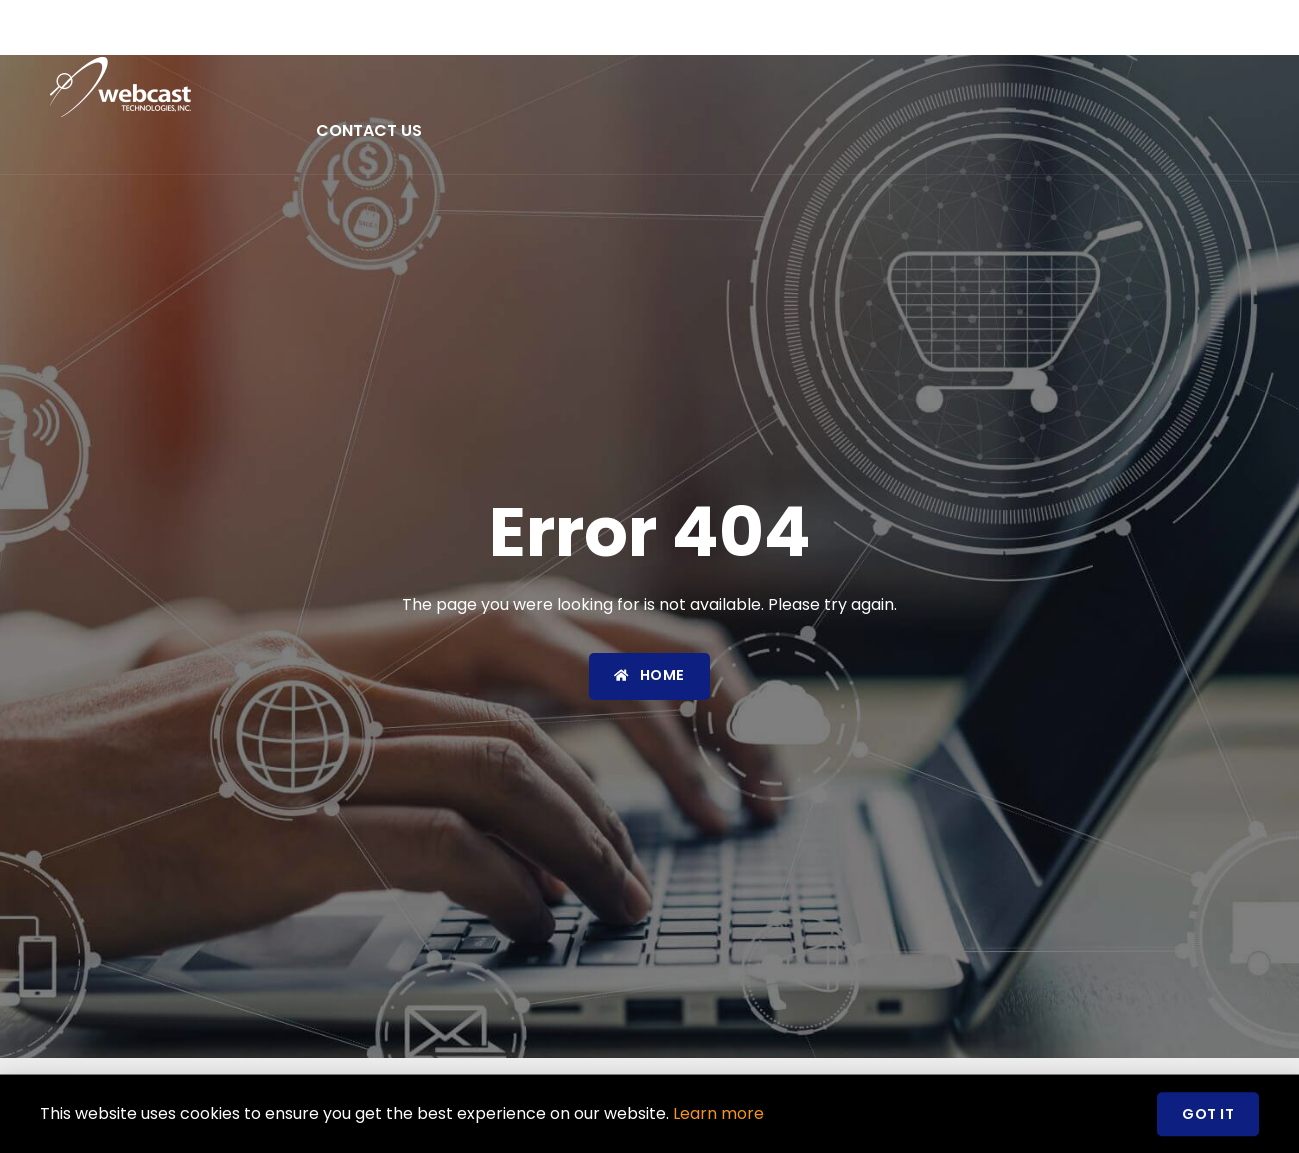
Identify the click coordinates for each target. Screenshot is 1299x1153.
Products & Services (625, 43)
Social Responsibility (1120, 43)
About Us (441, 43)
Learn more (718, 1117)
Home (339, 43)
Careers (954, 43)
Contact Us (369, 130)
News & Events (818, 43)
